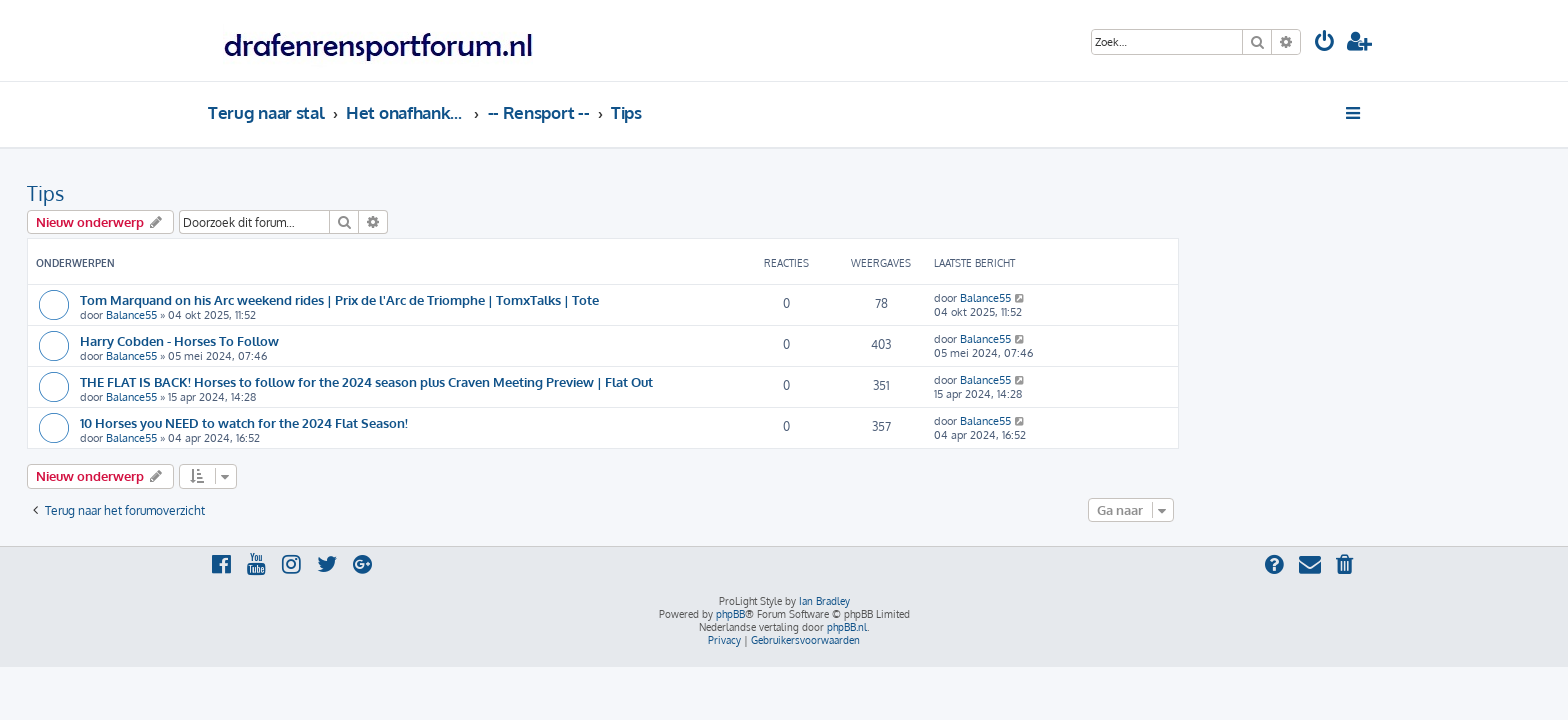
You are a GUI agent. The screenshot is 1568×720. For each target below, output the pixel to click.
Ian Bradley (824, 601)
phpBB (730, 614)
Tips (226, 193)
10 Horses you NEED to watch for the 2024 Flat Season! (425, 422)
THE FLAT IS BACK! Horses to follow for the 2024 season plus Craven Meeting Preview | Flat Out (547, 381)
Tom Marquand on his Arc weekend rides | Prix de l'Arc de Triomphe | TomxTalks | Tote (520, 299)
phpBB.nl (847, 627)
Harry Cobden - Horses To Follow (360, 340)
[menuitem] (1325, 43)
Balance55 (312, 315)
